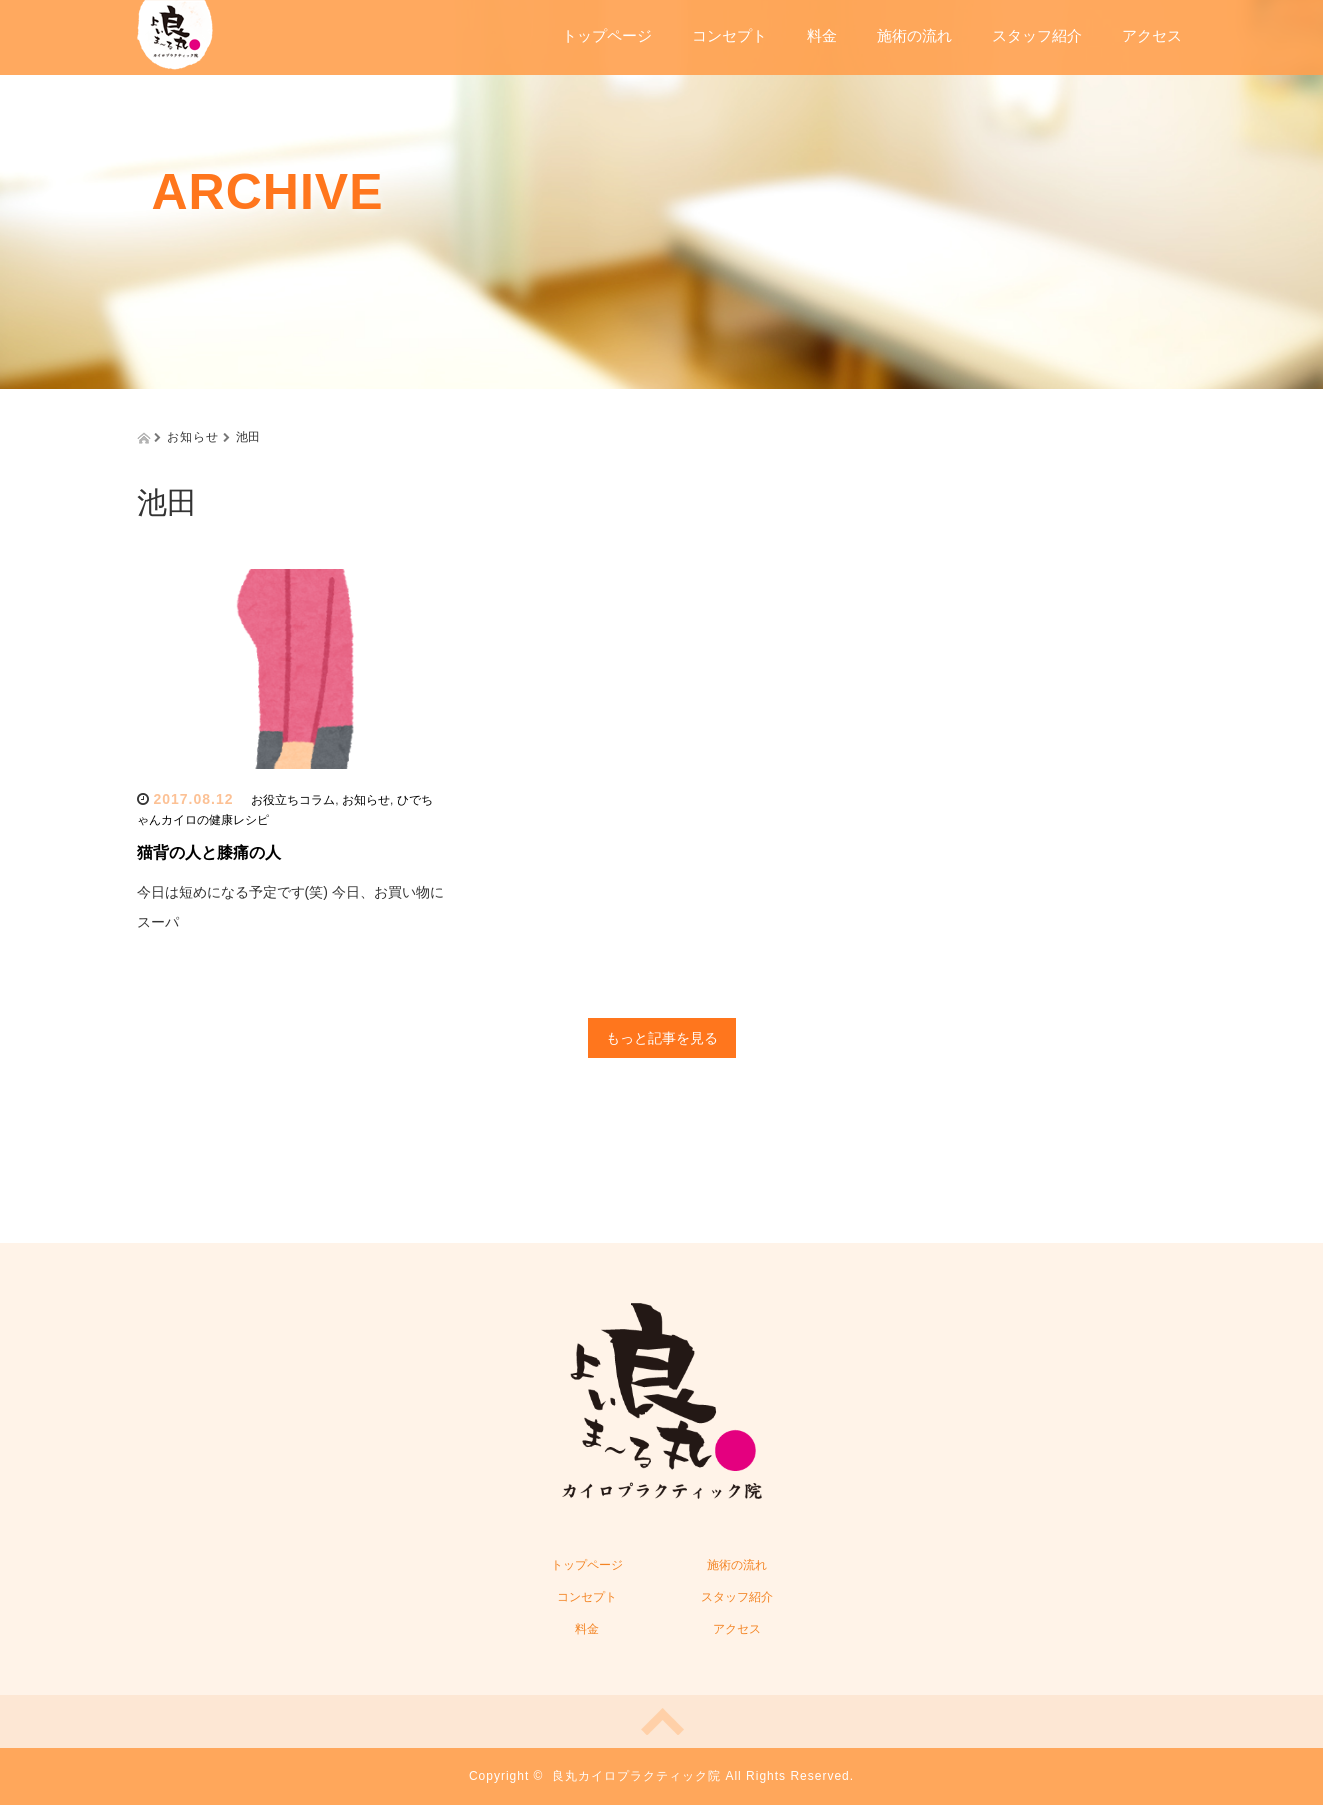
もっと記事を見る (662, 1038)
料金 (822, 35)
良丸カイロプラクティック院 (636, 1776)
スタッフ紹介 (1037, 35)
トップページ (607, 35)
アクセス (1152, 35)
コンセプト (729, 35)
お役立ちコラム (293, 800)
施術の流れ (914, 35)
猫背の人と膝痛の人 (209, 852)
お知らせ (366, 800)
